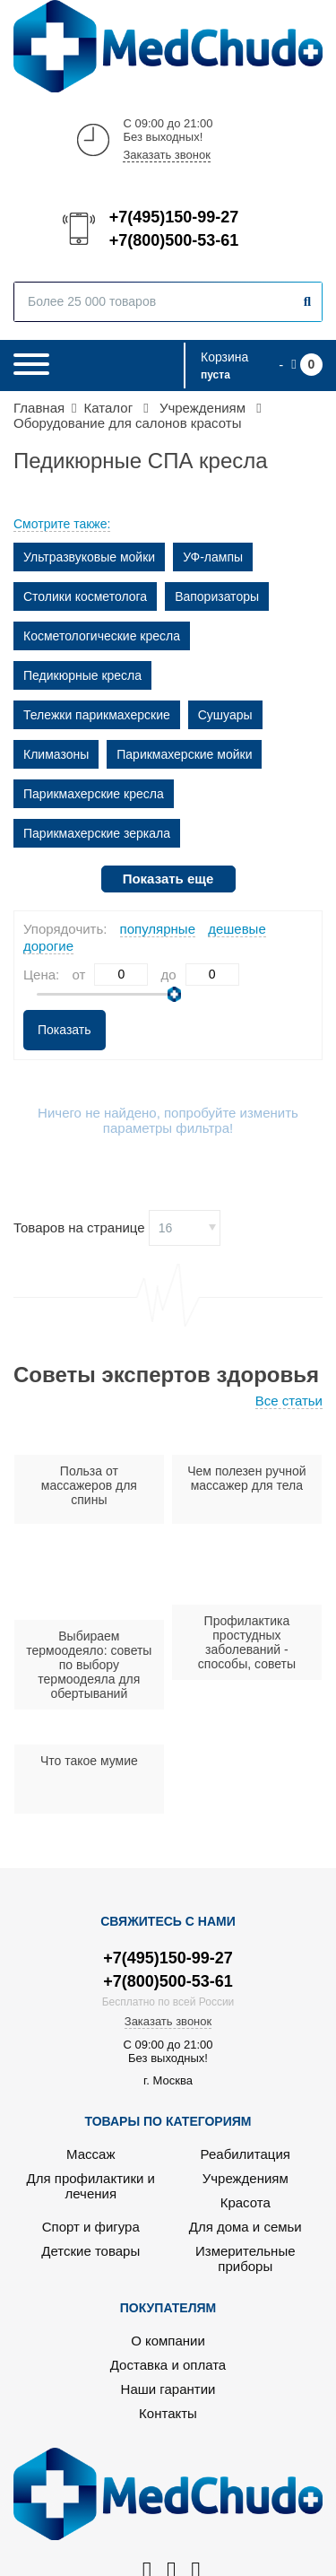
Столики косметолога (85, 596)
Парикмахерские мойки (184, 754)
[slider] (174, 994)
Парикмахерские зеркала (96, 833)
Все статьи (289, 1400)
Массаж (90, 2154)
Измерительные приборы (245, 2258)
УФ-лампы (213, 557)
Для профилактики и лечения (91, 2186)
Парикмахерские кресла (93, 794)
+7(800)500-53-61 (173, 240)
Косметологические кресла (101, 636)
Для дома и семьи (245, 2226)
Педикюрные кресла (82, 675)
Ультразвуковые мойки (89, 557)
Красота (245, 2202)
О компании (168, 2340)
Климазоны (56, 754)
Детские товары (90, 2250)
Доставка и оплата (168, 2364)
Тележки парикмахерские (96, 715)
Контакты (168, 2413)
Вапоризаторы (217, 596)
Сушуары (225, 715)
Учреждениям (245, 2178)
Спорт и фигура (91, 2226)
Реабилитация (245, 2154)
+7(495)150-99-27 (173, 217)
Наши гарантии (168, 2389)
